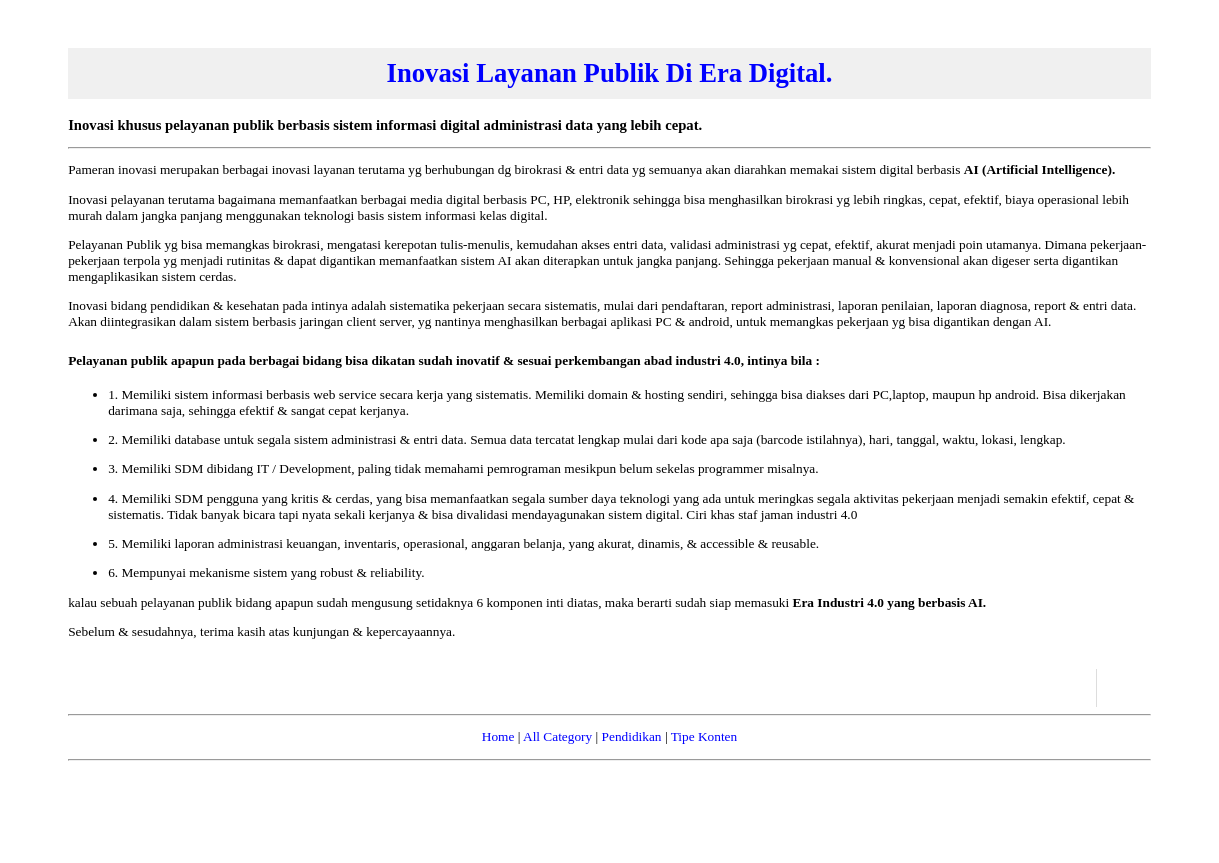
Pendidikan (632, 736)
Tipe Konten (704, 736)
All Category (557, 736)
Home (498, 736)
